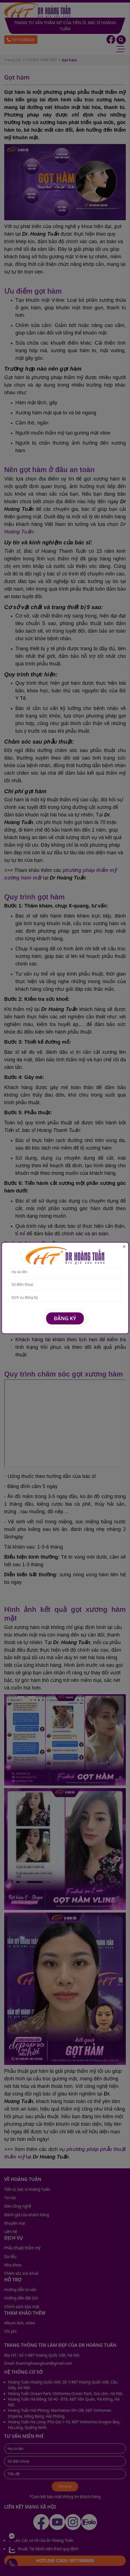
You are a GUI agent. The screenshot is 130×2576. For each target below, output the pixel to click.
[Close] (124, 1246)
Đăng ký (65, 1318)
